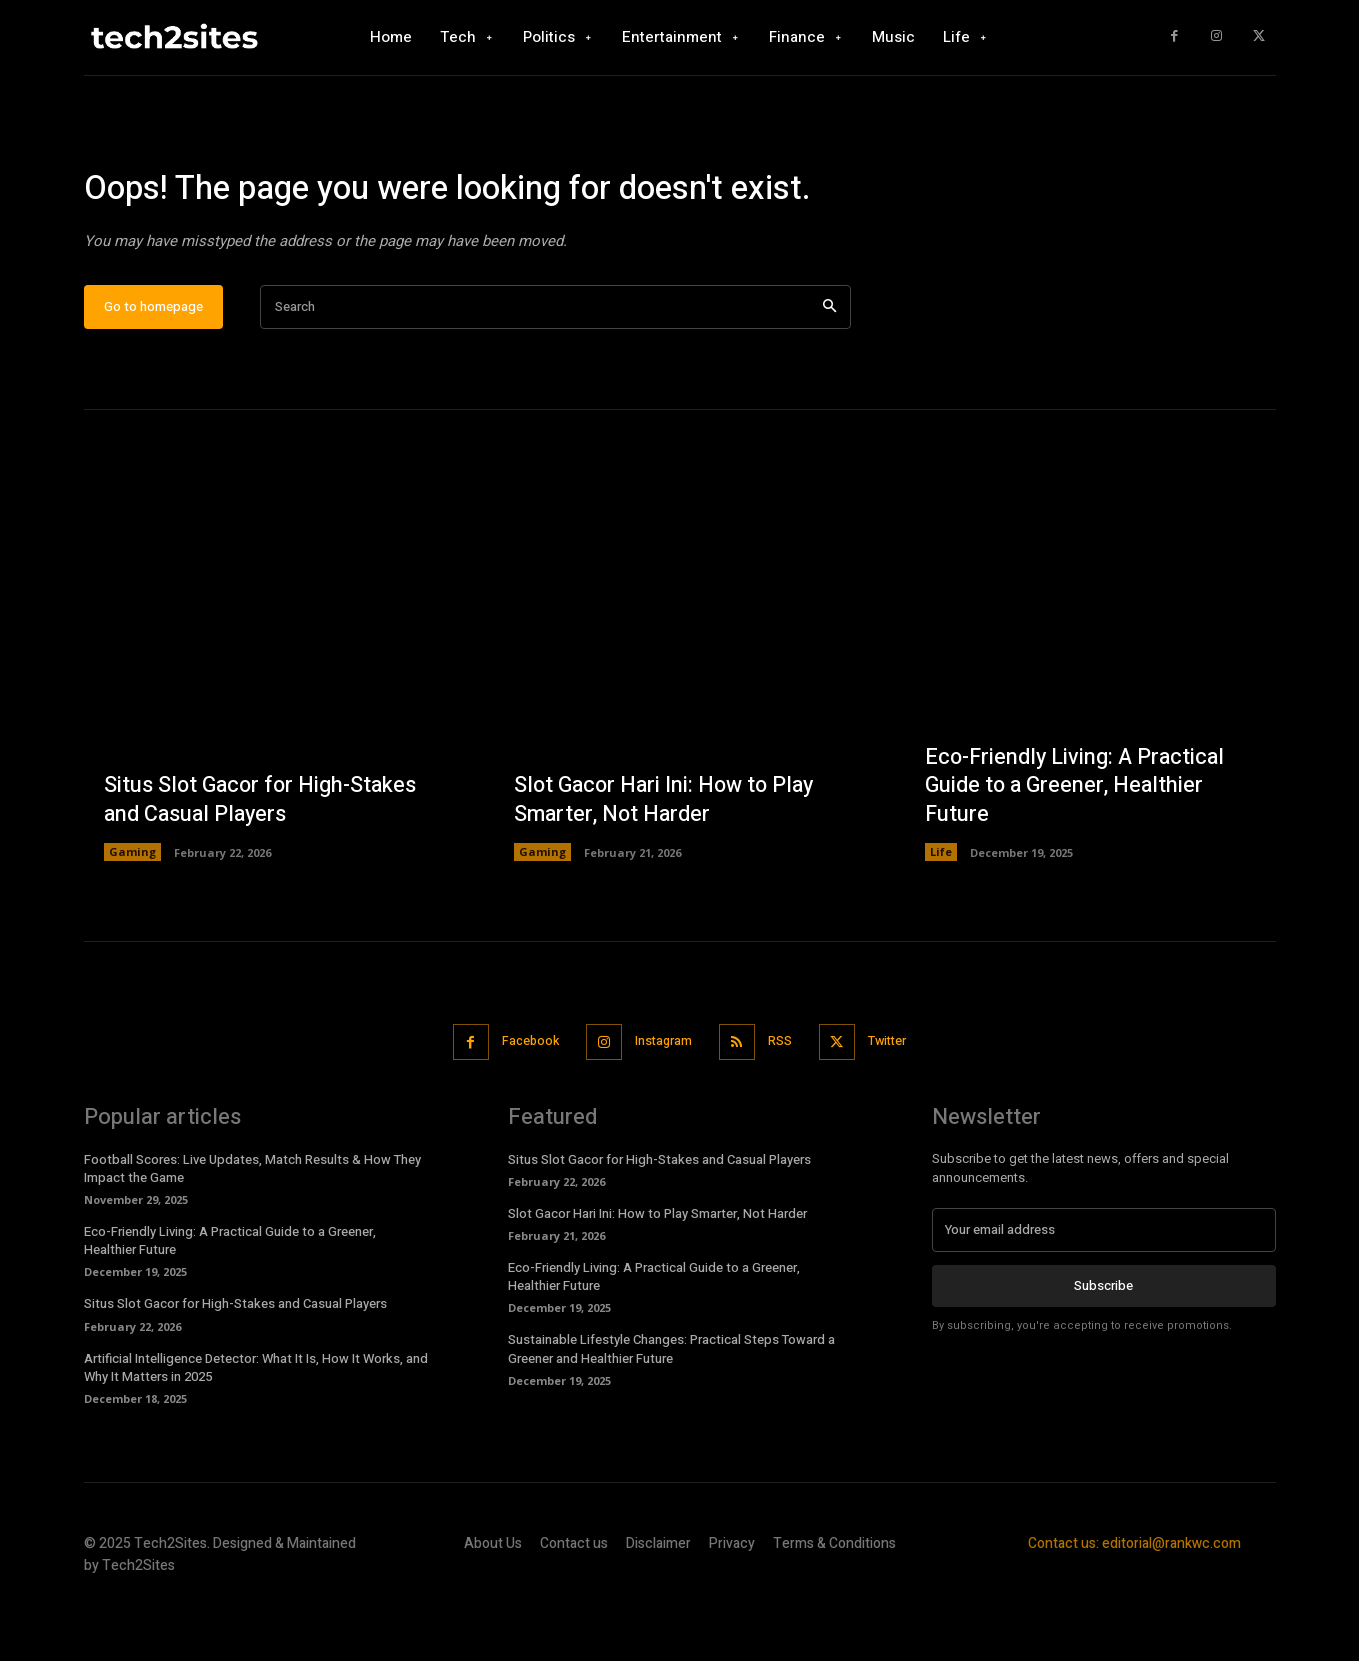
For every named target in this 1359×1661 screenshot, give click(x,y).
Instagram (661, 1100)
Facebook (521, 1100)
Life (941, 911)
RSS (784, 1100)
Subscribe (1103, 1343)
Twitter (897, 1100)
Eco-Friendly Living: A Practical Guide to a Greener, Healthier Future (1077, 844)
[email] (1104, 1288)
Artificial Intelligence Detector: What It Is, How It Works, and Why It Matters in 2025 (256, 1425)
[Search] (829, 366)
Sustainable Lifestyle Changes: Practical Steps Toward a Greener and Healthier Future (671, 1407)
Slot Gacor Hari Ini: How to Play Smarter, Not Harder (668, 859)
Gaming (132, 911)
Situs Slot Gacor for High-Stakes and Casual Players (263, 859)
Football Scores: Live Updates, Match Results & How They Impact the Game (252, 1226)
